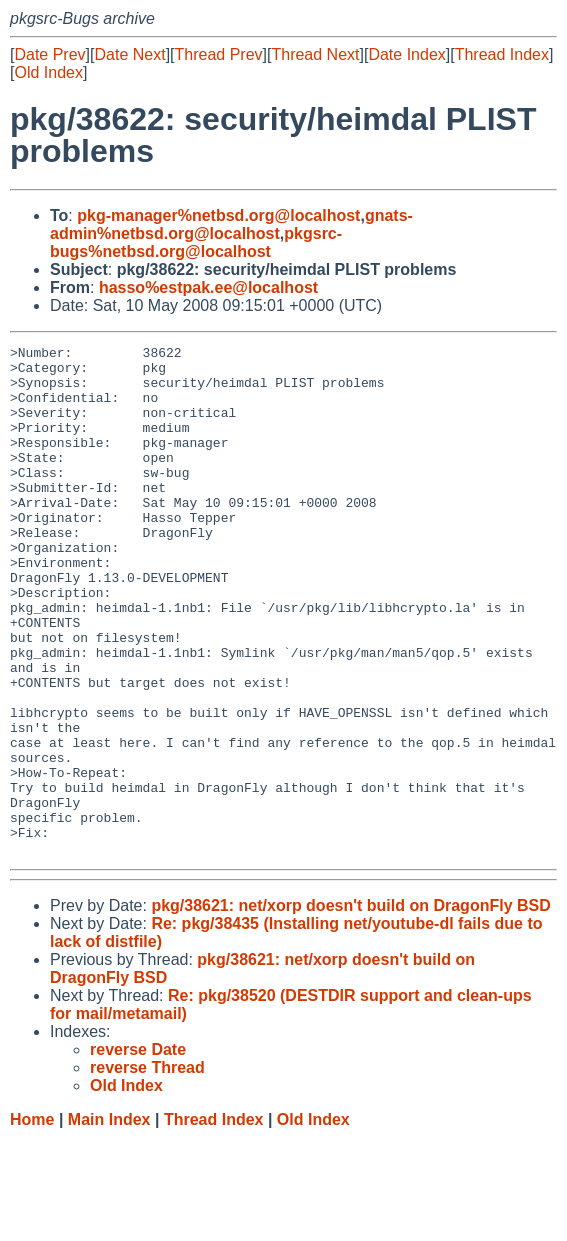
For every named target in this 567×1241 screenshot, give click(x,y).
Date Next (129, 54)
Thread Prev (219, 54)
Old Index (48, 72)
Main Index (109, 1221)
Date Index (406, 54)
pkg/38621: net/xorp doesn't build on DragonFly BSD (350, 1007)
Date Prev (49, 54)
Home (32, 1221)
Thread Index (502, 54)
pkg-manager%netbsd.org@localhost (218, 215)
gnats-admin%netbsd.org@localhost (231, 224)
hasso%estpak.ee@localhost (208, 287)
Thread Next (315, 54)
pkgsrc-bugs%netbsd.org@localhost (196, 242)
